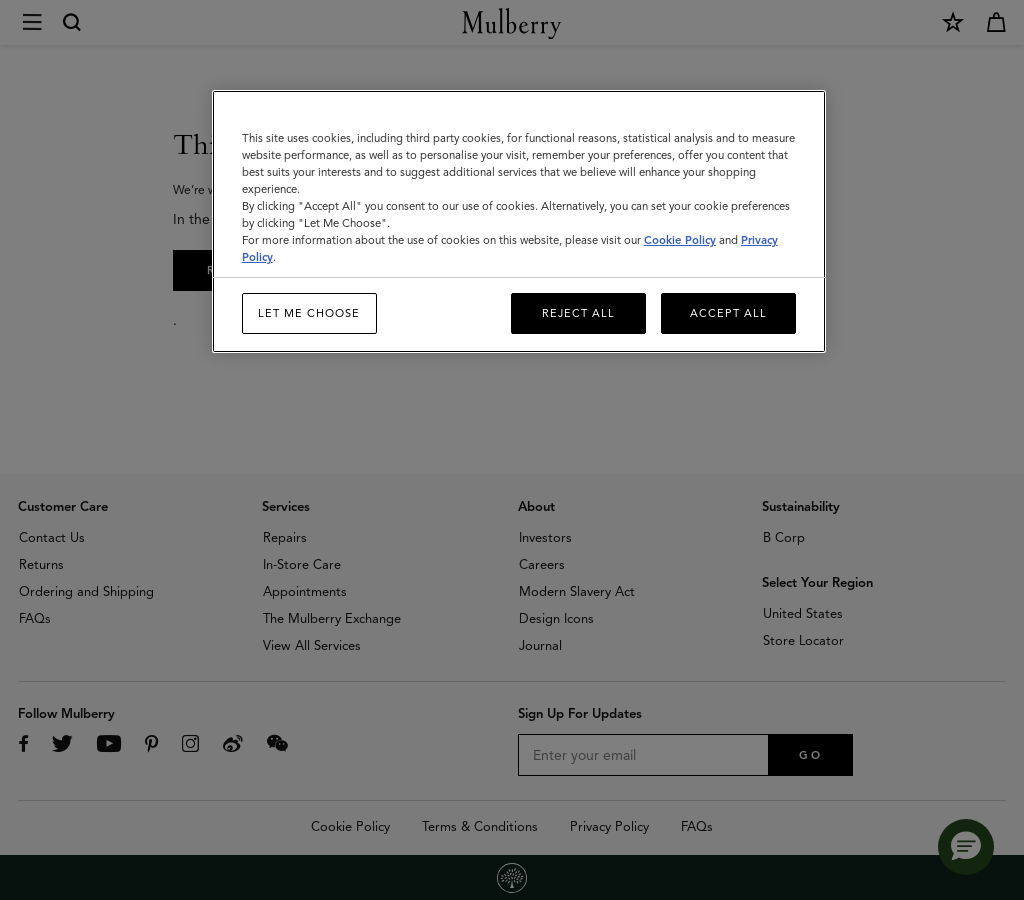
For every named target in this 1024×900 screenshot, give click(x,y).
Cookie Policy (680, 240)
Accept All (728, 313)
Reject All (578, 313)
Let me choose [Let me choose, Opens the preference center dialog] (309, 313)
